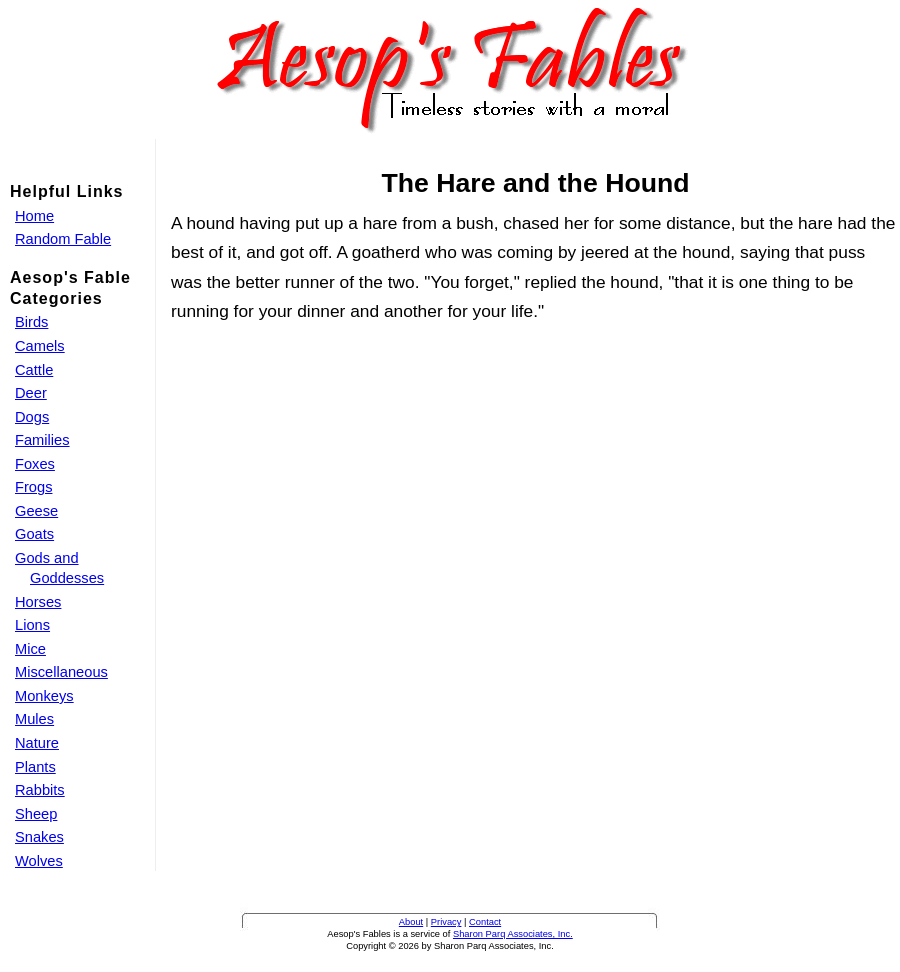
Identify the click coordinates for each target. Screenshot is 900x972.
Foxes (35, 464)
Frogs (33, 487)
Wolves (39, 861)
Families (42, 440)
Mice (30, 649)
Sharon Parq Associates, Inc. (513, 934)
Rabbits (40, 790)
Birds (31, 322)
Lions (32, 625)
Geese (36, 511)
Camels (40, 346)
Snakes (39, 837)
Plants (35, 767)
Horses (38, 602)
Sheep (36, 814)
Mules (34, 719)
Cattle (34, 370)
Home (34, 216)
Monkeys (44, 696)
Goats (34, 534)
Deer (31, 393)
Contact (485, 922)
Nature (37, 743)
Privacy (446, 922)
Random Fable (63, 239)
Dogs (32, 417)
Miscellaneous (61, 672)
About (411, 922)
